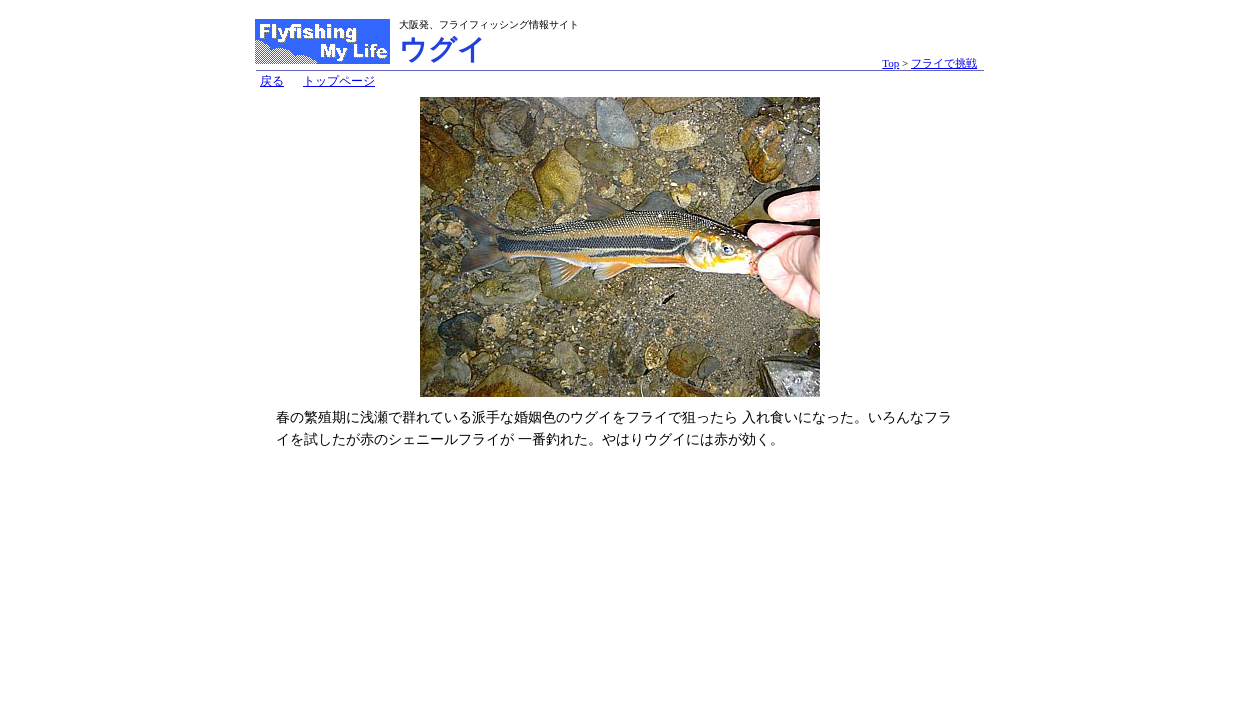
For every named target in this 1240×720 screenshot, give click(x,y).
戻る (272, 81)
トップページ (339, 81)
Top (890, 63)
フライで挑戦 (944, 63)
